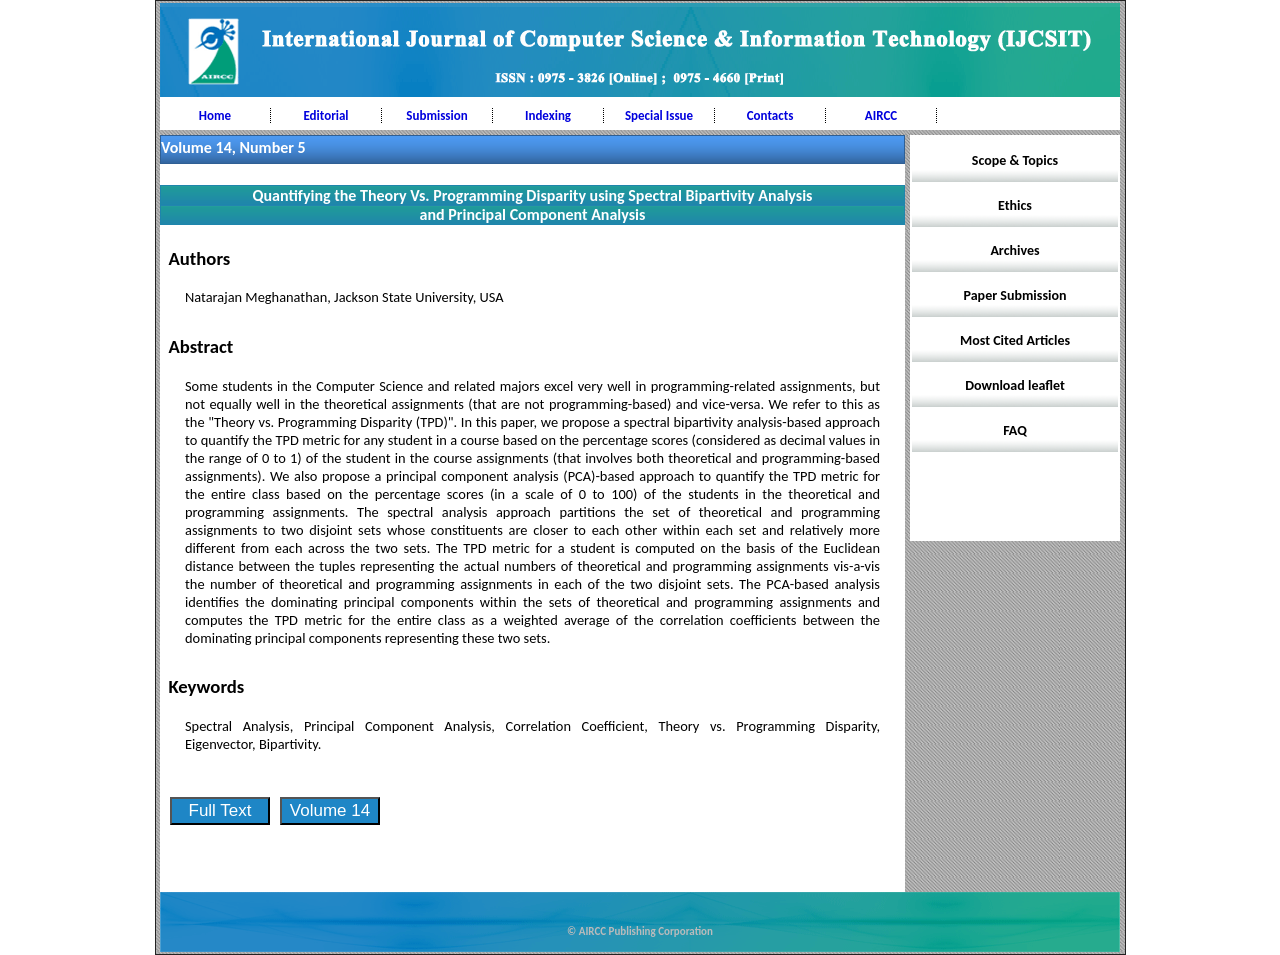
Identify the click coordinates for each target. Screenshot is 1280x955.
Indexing (548, 115)
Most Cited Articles (1015, 340)
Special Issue (659, 115)
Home (215, 115)
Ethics (1015, 205)
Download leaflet (1015, 385)
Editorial (325, 115)
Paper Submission (1015, 295)
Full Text (220, 810)
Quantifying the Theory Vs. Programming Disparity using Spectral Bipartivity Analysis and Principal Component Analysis (533, 205)
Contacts (770, 115)
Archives (1014, 250)
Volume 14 (330, 810)
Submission (436, 115)
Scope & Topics (1015, 160)
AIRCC (881, 115)
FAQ (1015, 430)
